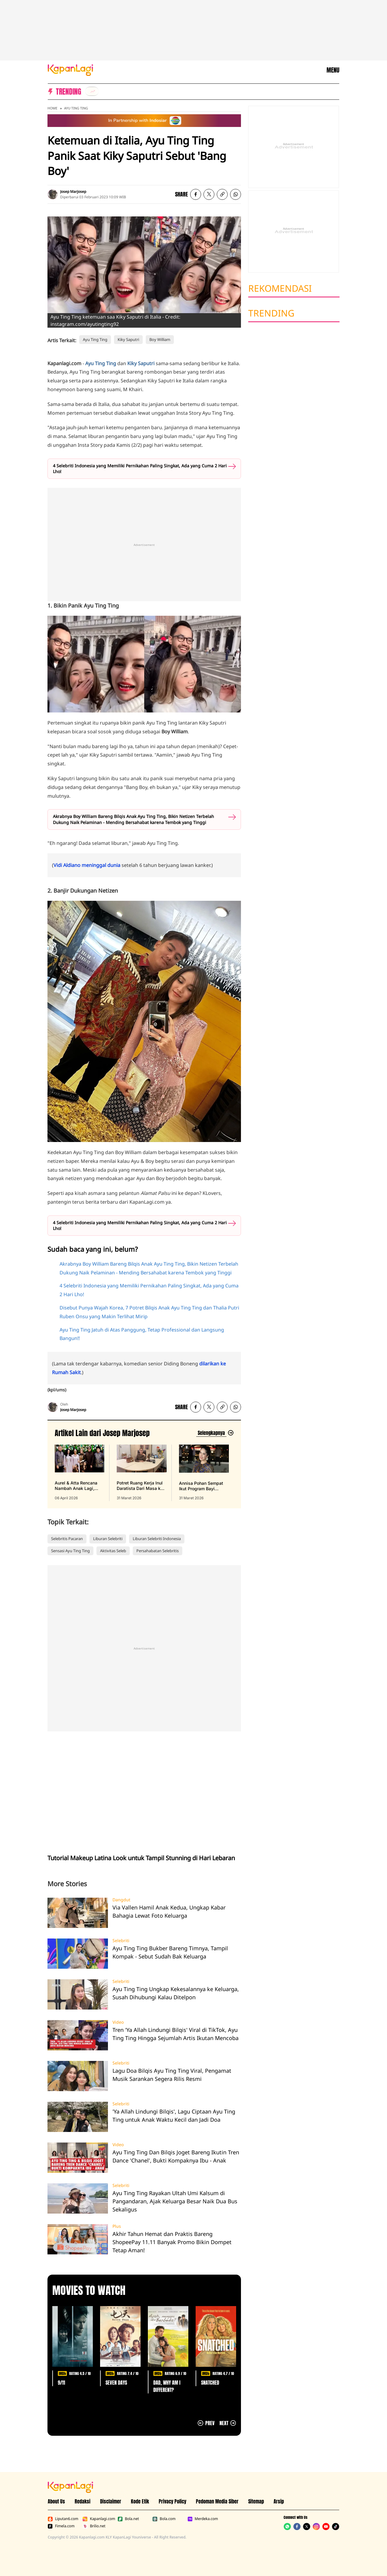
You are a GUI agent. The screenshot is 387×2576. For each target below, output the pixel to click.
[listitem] (92, 91)
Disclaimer (110, 2501)
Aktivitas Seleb (113, 1550)
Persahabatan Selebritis (157, 1550)
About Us (56, 2501)
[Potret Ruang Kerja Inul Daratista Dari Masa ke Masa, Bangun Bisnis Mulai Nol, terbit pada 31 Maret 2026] (141, 1473)
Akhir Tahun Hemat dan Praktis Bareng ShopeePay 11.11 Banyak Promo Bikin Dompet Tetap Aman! (172, 2242)
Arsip (279, 2501)
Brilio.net (94, 2526)
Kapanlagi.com (99, 2518)
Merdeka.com (202, 2518)
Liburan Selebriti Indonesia (157, 1538)
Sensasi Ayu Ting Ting (70, 1550)
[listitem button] (222, 194)
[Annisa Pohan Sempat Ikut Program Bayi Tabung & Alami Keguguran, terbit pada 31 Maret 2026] (204, 1473)
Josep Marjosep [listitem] (73, 191)
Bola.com (163, 2518)
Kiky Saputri (128, 339)
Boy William (159, 339)
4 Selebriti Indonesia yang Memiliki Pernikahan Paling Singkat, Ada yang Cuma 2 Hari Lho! (140, 469)
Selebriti (120, 1940)
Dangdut (121, 1900)
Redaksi (82, 2501)
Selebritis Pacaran (67, 1538)
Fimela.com (61, 2526)
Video (118, 2022)
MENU (333, 70)
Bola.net (128, 2518)
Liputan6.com (63, 2518)
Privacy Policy (172, 2501)
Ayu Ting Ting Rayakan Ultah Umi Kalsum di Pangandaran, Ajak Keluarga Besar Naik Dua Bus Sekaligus (174, 2201)
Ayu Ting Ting (76, 108)
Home (52, 108)
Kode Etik (140, 2501)
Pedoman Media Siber (217, 2501)
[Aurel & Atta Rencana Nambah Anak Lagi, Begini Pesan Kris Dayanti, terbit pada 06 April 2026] (79, 1473)
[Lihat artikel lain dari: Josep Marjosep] (215, 1433)
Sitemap (256, 2501)
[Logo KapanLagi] (70, 69)
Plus (116, 2226)
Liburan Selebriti (107, 1538)
